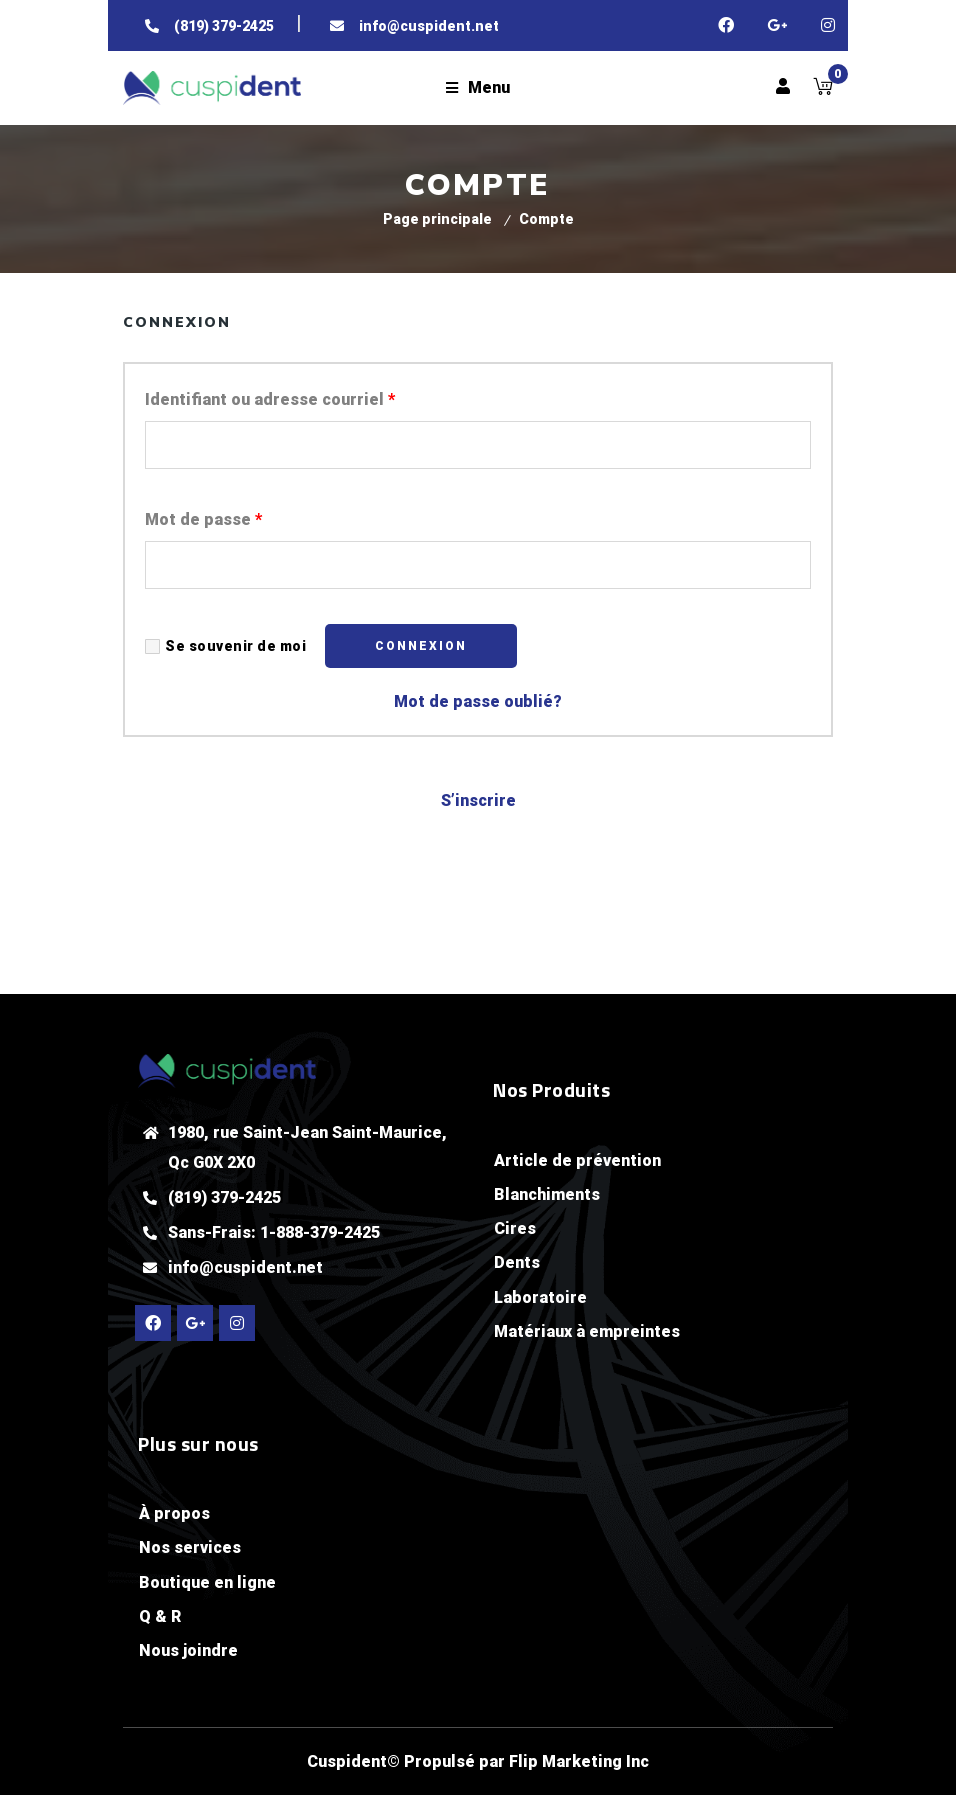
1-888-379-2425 (320, 1232)
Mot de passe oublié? (478, 701)
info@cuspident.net (245, 1267)
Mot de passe (203, 519)
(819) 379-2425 (224, 1197)
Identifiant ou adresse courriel (270, 399)
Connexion (421, 646)
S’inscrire (478, 800)
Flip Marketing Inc (579, 1761)
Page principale (437, 219)
